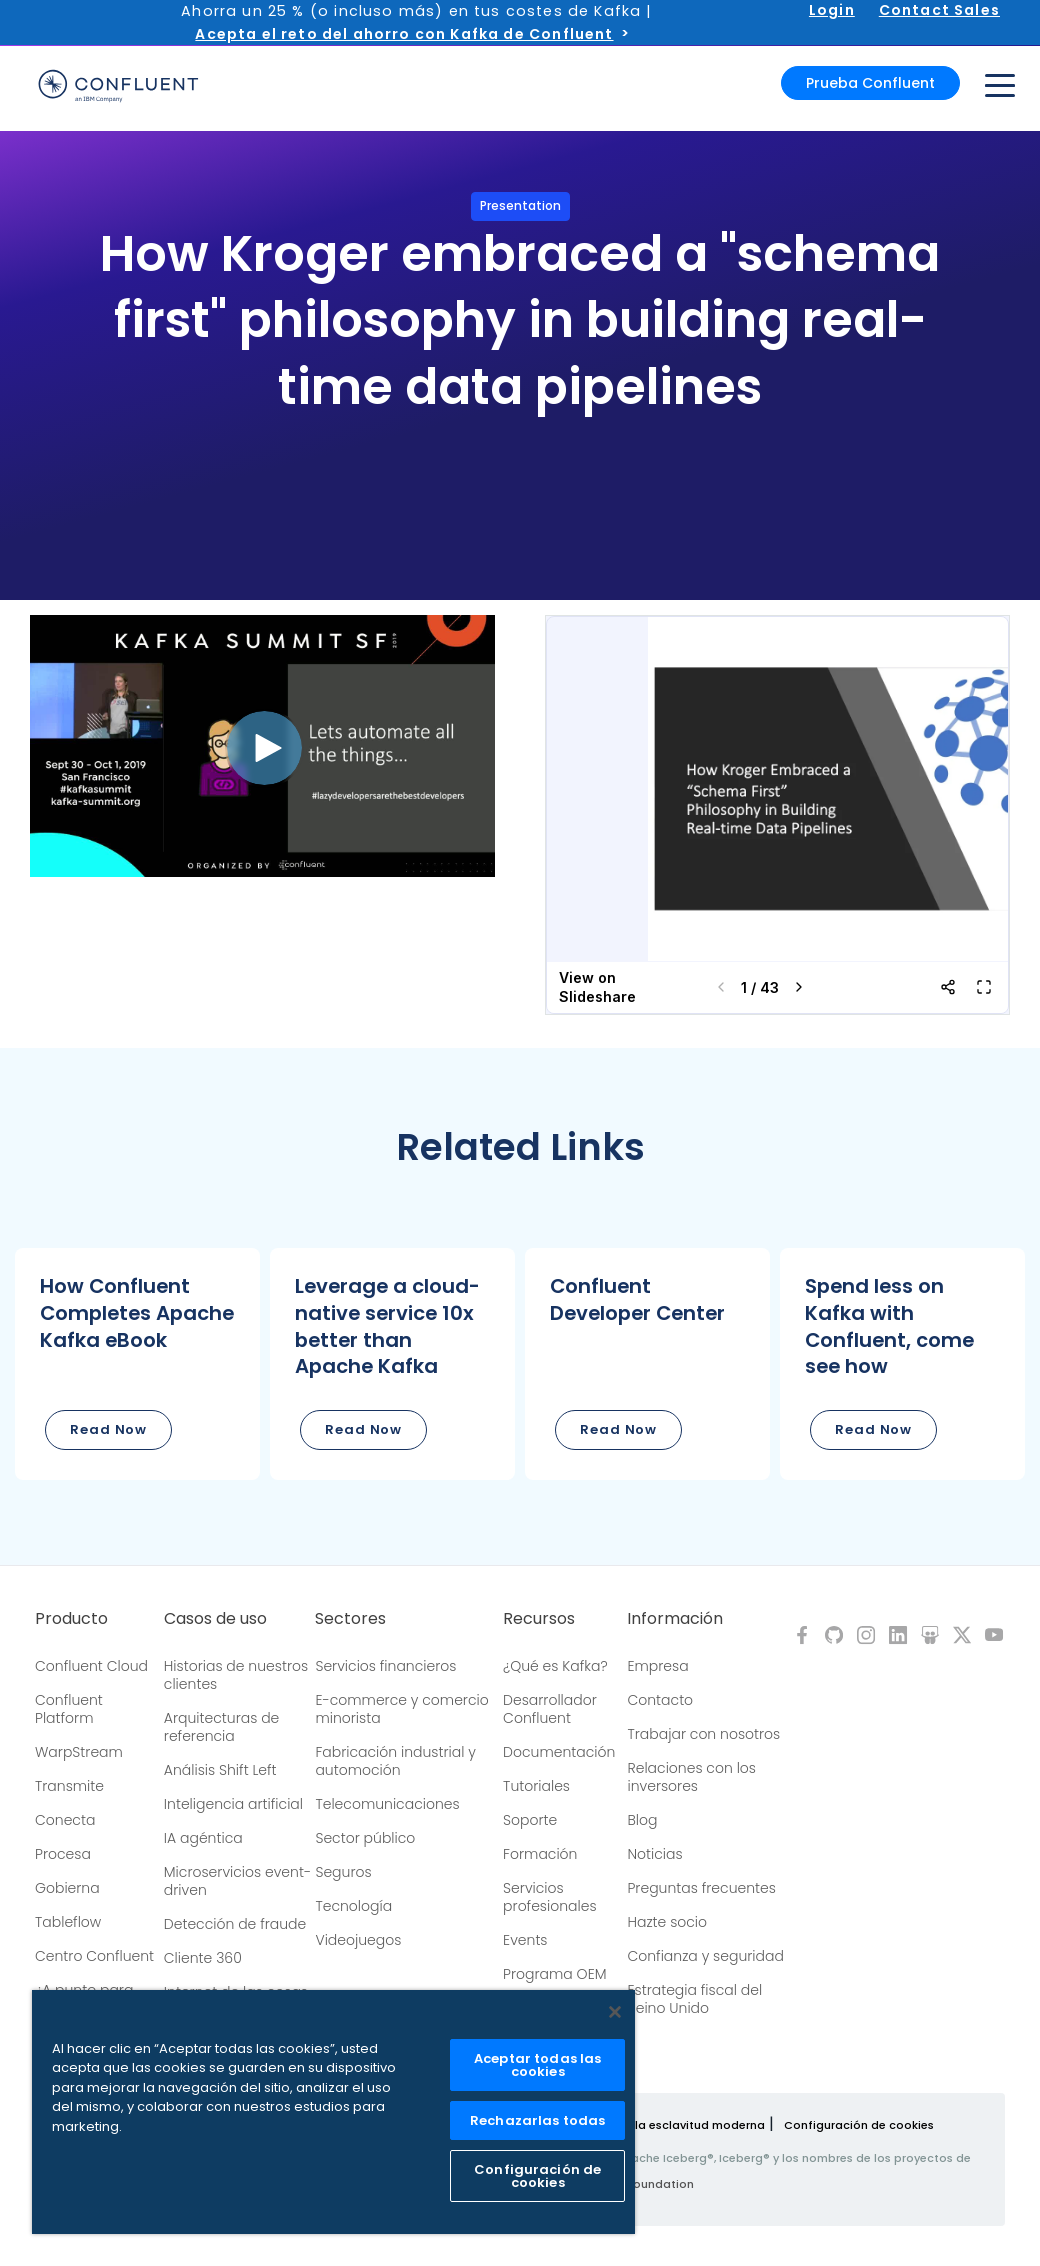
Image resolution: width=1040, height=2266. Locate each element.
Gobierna (67, 1888)
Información (675, 1619)
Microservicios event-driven (237, 1881)
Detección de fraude (235, 1924)
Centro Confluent (94, 1956)
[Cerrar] (615, 2012)
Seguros (343, 1872)
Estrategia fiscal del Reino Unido (694, 1999)
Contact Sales (939, 10)
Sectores (350, 1619)
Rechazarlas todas (537, 2120)
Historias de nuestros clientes (236, 1675)
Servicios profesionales (549, 1897)
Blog (642, 1820)
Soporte (530, 1820)
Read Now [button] (108, 1429)
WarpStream (79, 1752)
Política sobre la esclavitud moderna (658, 2125)
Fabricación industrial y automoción (395, 1761)
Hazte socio (667, 1922)
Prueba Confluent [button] (870, 82)
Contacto (660, 1700)
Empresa (657, 1666)
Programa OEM (554, 1974)
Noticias (654, 1854)
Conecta (65, 1820)
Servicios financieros (385, 1666)
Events (525, 1940)
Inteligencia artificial (233, 1804)
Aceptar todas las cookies (537, 2065)
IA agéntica (203, 1838)
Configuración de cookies (859, 2125)
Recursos (539, 1619)
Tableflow (68, 1922)
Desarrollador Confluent (550, 1709)
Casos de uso (215, 1619)
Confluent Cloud (91, 1666)
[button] (137, 1363)
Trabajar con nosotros (703, 1734)
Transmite (69, 1786)
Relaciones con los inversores (691, 1777)
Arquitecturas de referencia (222, 1727)
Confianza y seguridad (705, 1956)
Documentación (559, 1752)
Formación (540, 1854)
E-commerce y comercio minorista (401, 1709)
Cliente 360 (203, 1958)
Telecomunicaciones (387, 1804)
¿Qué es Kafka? (555, 1666)
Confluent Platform (69, 1709)
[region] (333, 2112)
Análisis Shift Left (220, 1770)
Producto (71, 1619)
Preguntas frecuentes (701, 1888)
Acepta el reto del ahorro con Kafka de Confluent (404, 34)
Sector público (365, 1838)
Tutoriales (536, 1786)
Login (832, 10)
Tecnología (353, 1906)
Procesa (63, 1854)
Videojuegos (358, 1940)
